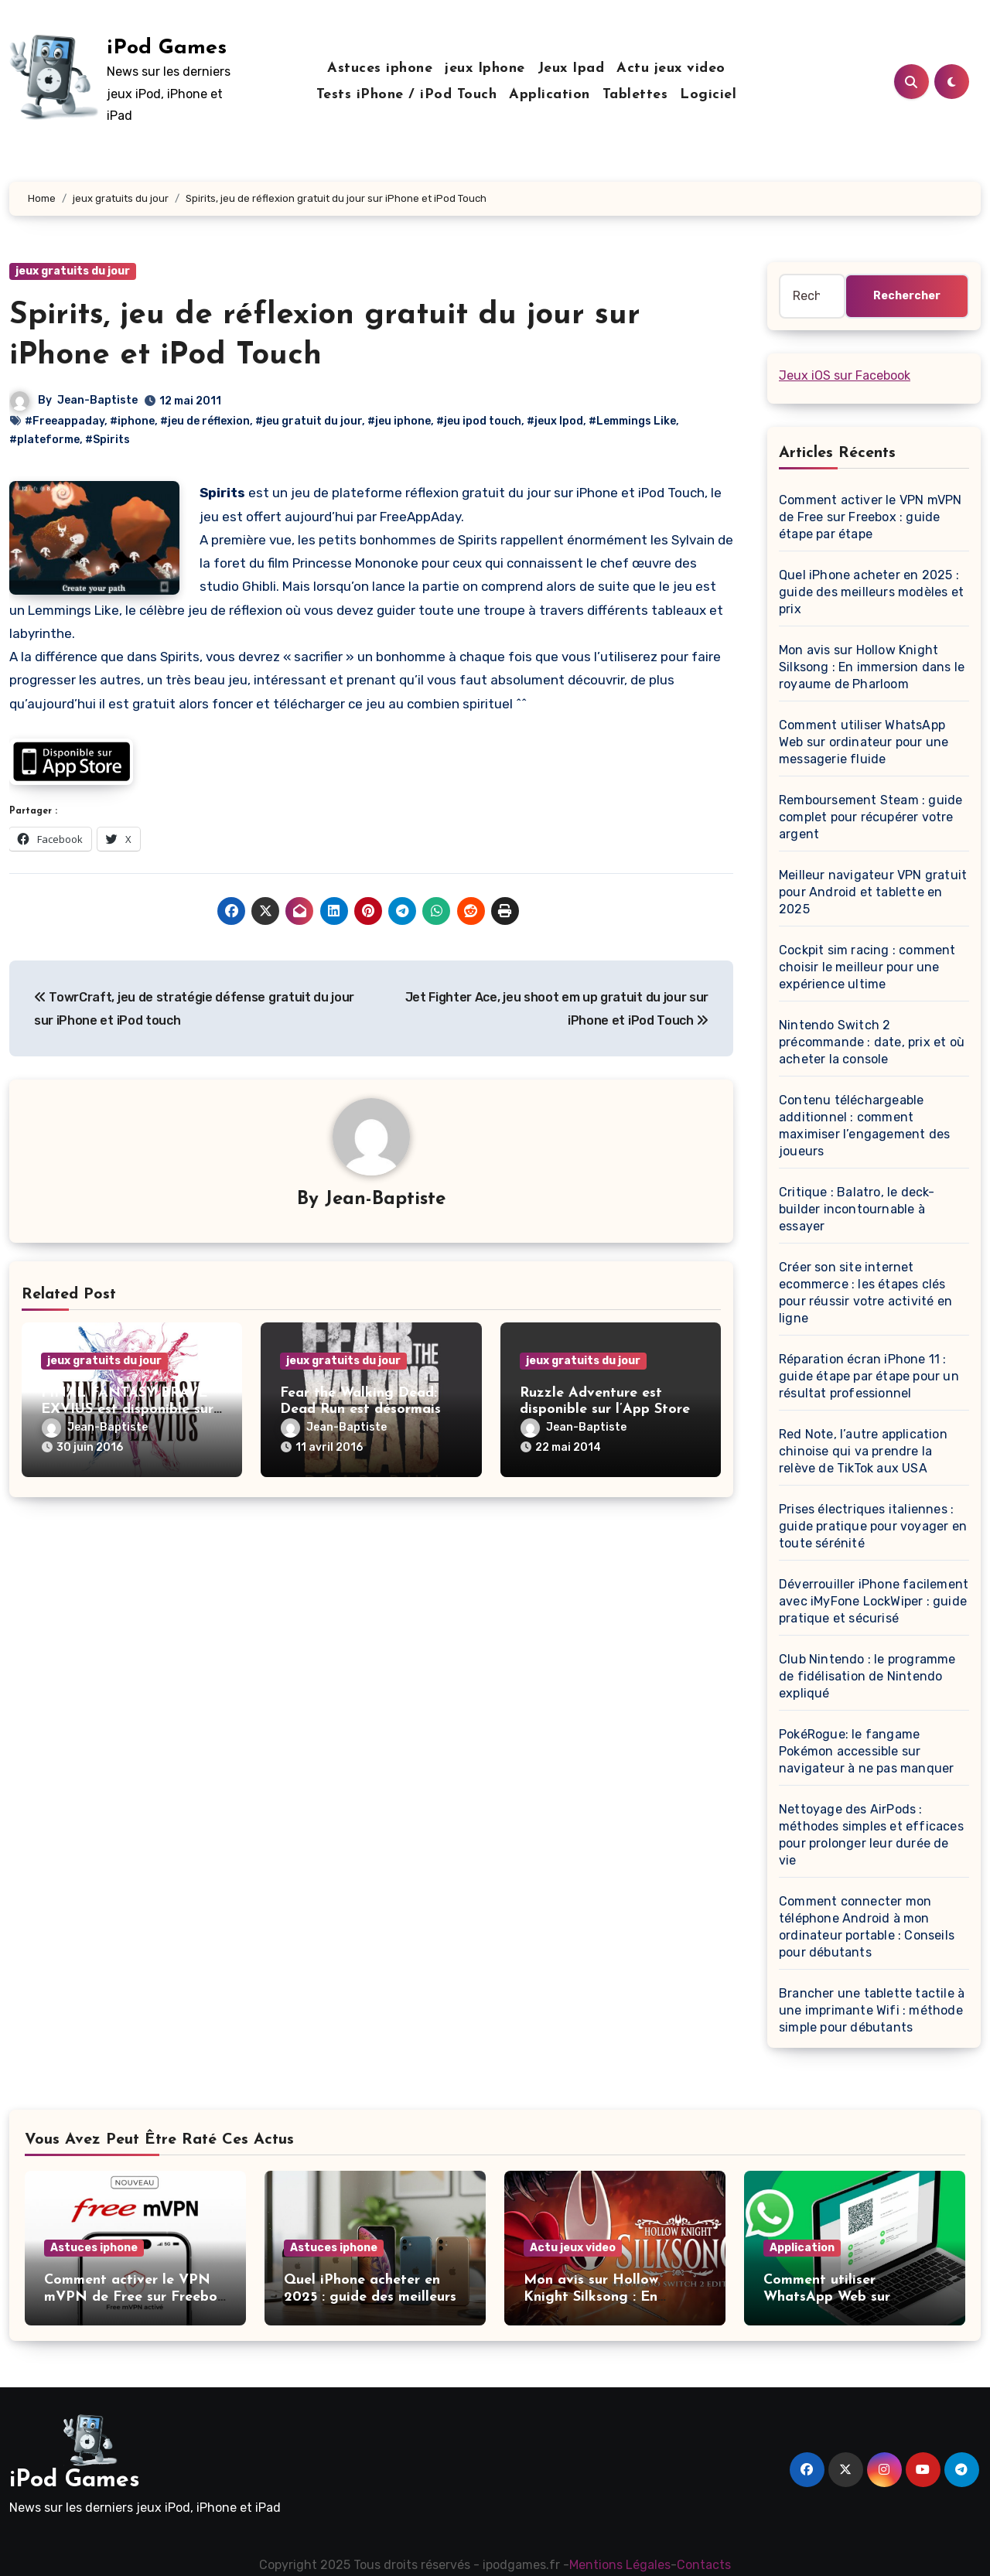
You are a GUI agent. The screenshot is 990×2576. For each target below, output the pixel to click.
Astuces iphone (379, 68)
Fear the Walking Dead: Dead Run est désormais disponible (360, 1410)
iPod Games (167, 48)
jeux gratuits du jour (72, 271)
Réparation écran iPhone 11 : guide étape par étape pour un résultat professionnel (869, 1376)
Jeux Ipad (571, 68)
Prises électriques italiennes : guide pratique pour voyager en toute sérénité (873, 1526)
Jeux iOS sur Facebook (844, 375)
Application (549, 94)
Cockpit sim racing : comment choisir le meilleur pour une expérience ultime (867, 967)
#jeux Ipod (555, 421)
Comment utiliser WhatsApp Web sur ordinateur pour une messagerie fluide (863, 742)
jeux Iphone (485, 68)
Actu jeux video (670, 68)
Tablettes (635, 94)
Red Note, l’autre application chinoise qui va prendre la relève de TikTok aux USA (863, 1451)
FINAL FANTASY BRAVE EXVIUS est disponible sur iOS (127, 1410)
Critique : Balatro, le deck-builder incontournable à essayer (857, 1209)
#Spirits (107, 439)
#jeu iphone (399, 421)
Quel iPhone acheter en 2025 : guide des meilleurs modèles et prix (871, 592)
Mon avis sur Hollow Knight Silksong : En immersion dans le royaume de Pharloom (871, 667)
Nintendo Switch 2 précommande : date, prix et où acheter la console (871, 1042)
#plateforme (44, 439)
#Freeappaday (64, 421)
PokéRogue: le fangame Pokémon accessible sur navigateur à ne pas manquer (866, 1751)
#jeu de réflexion (205, 421)
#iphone (132, 421)
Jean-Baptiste (97, 400)
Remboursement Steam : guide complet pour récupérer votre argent (870, 817)
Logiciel (708, 94)
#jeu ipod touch (478, 421)
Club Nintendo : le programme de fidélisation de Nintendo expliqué (867, 1676)
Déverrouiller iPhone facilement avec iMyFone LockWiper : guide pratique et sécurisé (873, 1601)
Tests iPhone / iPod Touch (406, 94)
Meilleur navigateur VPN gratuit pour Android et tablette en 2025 (873, 892)
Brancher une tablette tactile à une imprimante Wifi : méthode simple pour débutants (871, 2010)
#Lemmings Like (632, 421)
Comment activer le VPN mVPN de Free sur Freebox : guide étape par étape (870, 517)
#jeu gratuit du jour (308, 421)
